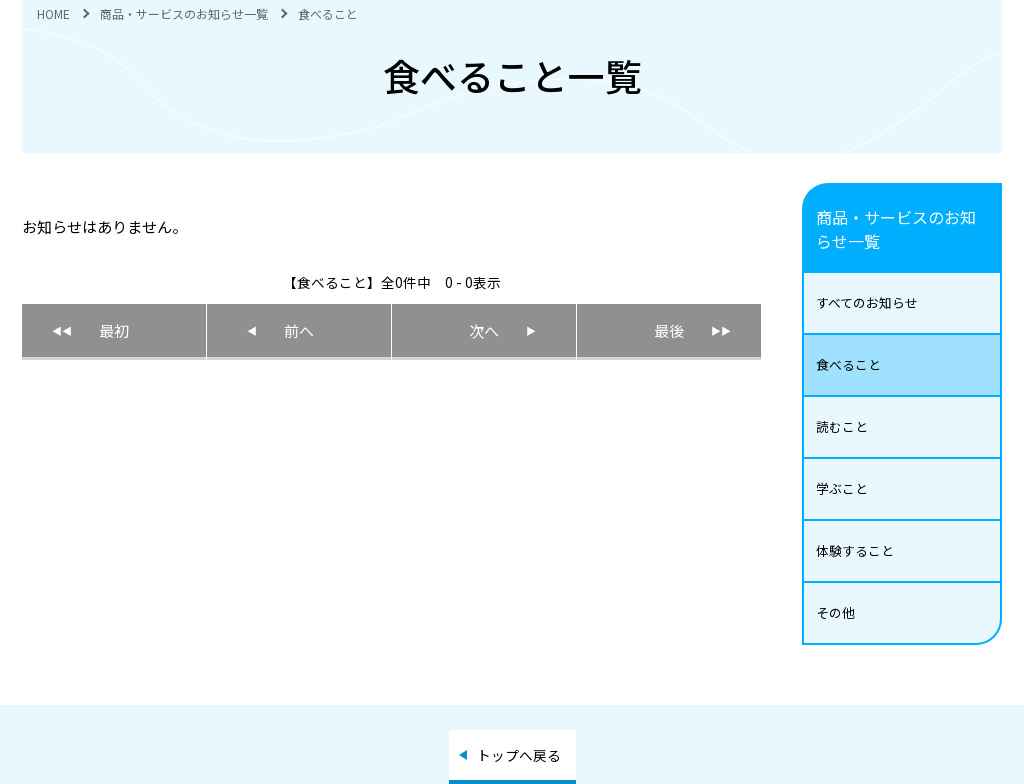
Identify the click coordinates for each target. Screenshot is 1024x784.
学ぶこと (842, 488)
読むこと (842, 426)
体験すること (855, 550)
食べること (848, 364)
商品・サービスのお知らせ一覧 (184, 13)
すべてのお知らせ (867, 302)
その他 (835, 612)
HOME (53, 13)
